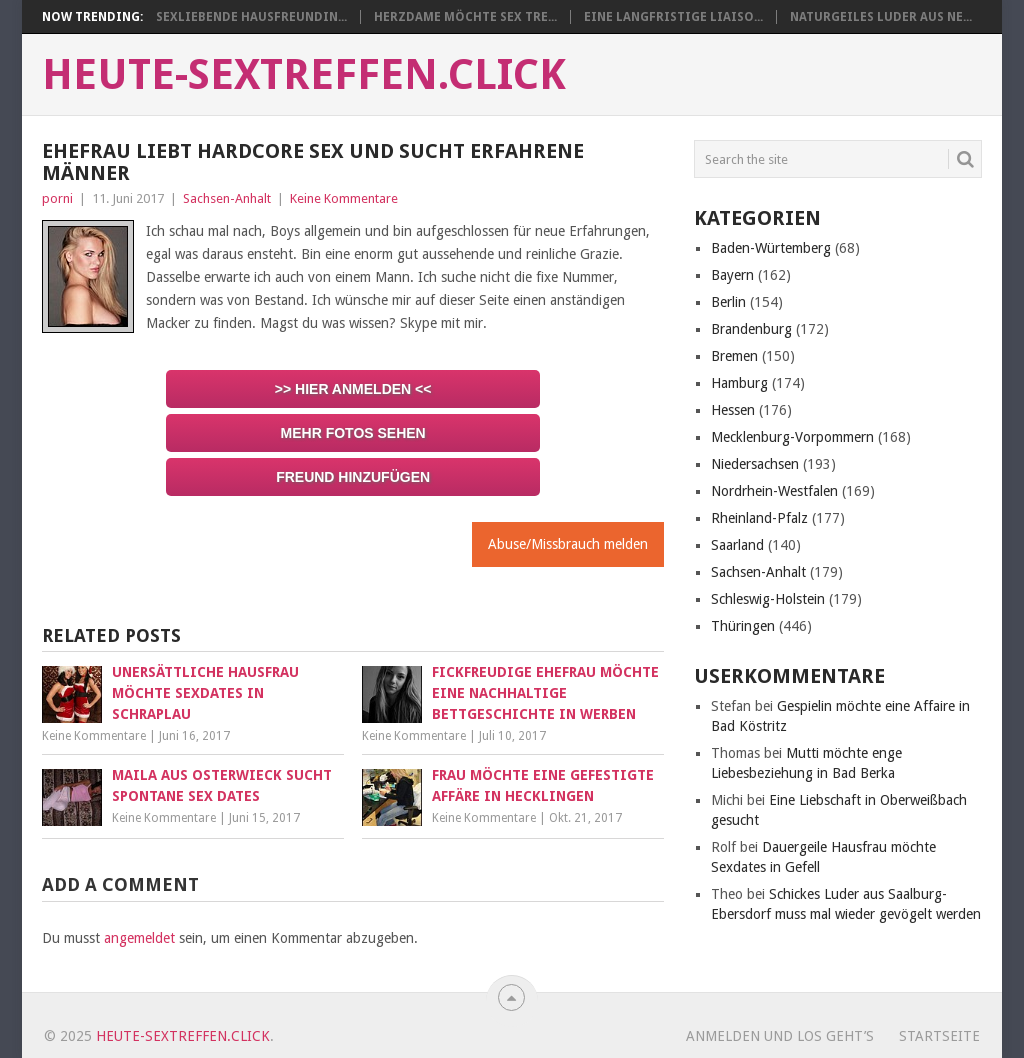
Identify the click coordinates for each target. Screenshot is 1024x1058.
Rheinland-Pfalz (759, 518)
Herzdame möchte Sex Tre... (465, 17)
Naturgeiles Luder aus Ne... (881, 17)
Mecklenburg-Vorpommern (792, 437)
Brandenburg (751, 329)
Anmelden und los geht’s (780, 1036)
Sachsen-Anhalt (227, 198)
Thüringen (743, 626)
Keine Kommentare (344, 198)
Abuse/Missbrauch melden (568, 544)
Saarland (737, 545)
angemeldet (139, 938)
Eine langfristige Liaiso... (673, 17)
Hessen (733, 410)
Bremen (734, 356)
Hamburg (739, 383)
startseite (939, 1036)
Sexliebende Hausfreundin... (251, 17)
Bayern (732, 275)
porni (57, 198)
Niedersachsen (755, 464)
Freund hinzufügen (353, 477)
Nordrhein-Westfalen (774, 491)
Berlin (728, 302)
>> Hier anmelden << (353, 389)
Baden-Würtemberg (771, 248)
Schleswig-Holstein (768, 599)
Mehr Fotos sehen (353, 433)
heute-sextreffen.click (304, 75)
